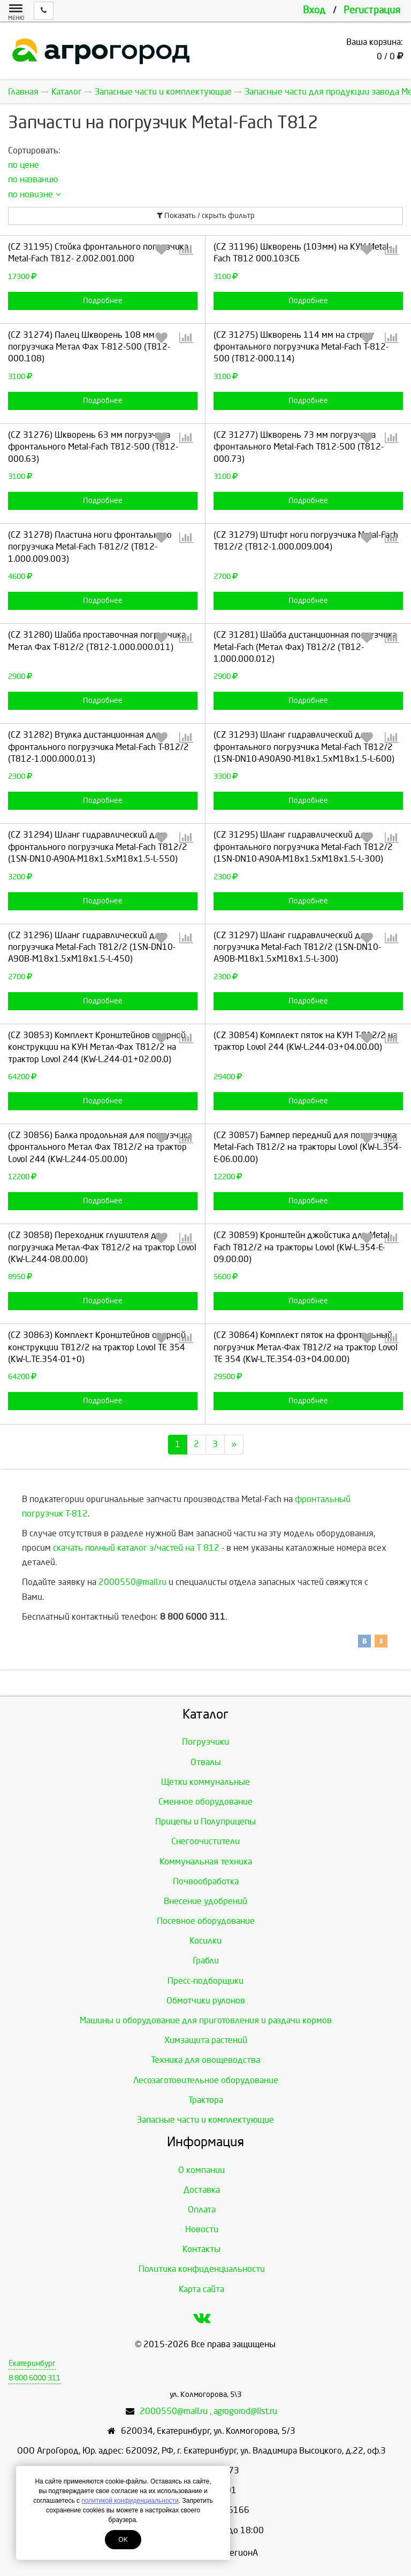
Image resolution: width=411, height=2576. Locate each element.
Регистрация (372, 10)
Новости (201, 2229)
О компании (201, 2170)
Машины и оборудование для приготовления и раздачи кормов (206, 2020)
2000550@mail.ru (132, 1582)
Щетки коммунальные (205, 1781)
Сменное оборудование (205, 1801)
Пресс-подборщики (205, 1980)
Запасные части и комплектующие (205, 2119)
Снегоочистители (205, 1841)
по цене (23, 164)
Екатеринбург (32, 2364)
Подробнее (103, 301)
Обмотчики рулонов (205, 2000)
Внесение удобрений (205, 1901)
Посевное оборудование (206, 1920)
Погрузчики (205, 1741)
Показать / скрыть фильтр (206, 216)
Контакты (201, 2249)
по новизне (34, 194)
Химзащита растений (205, 2040)
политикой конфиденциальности (129, 2500)
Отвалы (206, 1762)
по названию (33, 179)
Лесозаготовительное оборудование (205, 2080)
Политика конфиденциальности (202, 2268)
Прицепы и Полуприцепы (205, 1821)
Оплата (202, 2209)
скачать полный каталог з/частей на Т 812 (136, 1547)
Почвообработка (206, 1881)
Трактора (205, 2100)
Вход (314, 10)
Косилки (205, 1940)
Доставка (202, 2189)
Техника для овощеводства (205, 2059)
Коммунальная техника (205, 1861)
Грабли (206, 1960)
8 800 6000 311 (34, 2378)
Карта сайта (201, 2289)
